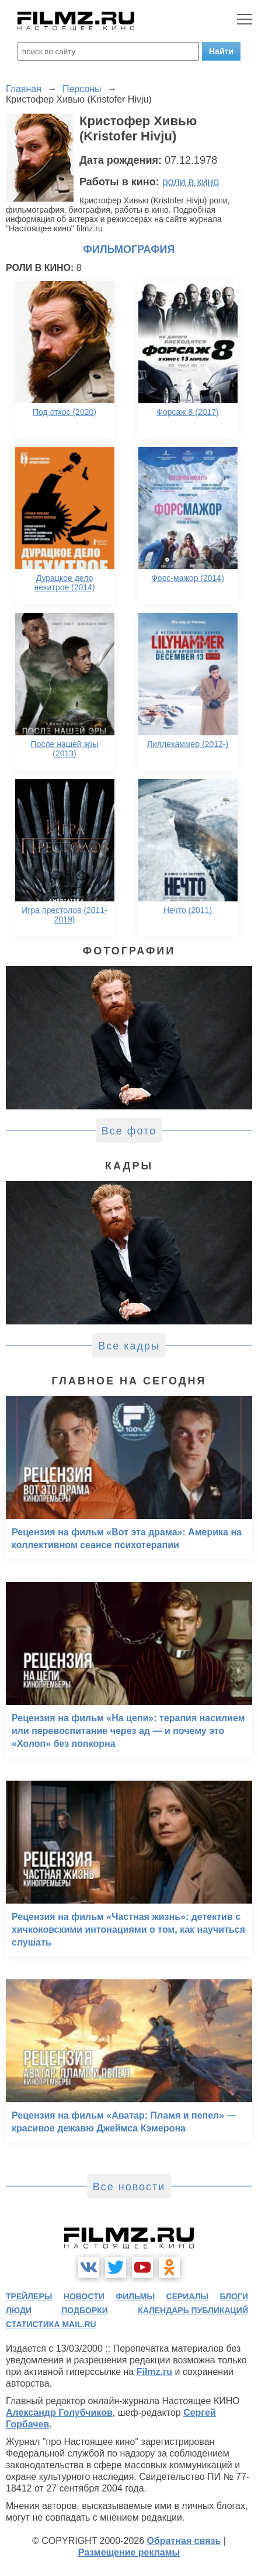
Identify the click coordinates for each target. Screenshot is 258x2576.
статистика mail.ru (51, 2324)
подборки (84, 2310)
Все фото (129, 1131)
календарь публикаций (193, 2310)
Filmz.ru (154, 2372)
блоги (234, 2296)
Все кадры (129, 1346)
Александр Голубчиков (59, 2413)
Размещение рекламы (129, 2552)
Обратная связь (184, 2541)
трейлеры (29, 2296)
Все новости (129, 2187)
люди (19, 2310)
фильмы (135, 2296)
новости (84, 2296)
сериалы (187, 2296)
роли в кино (190, 182)
